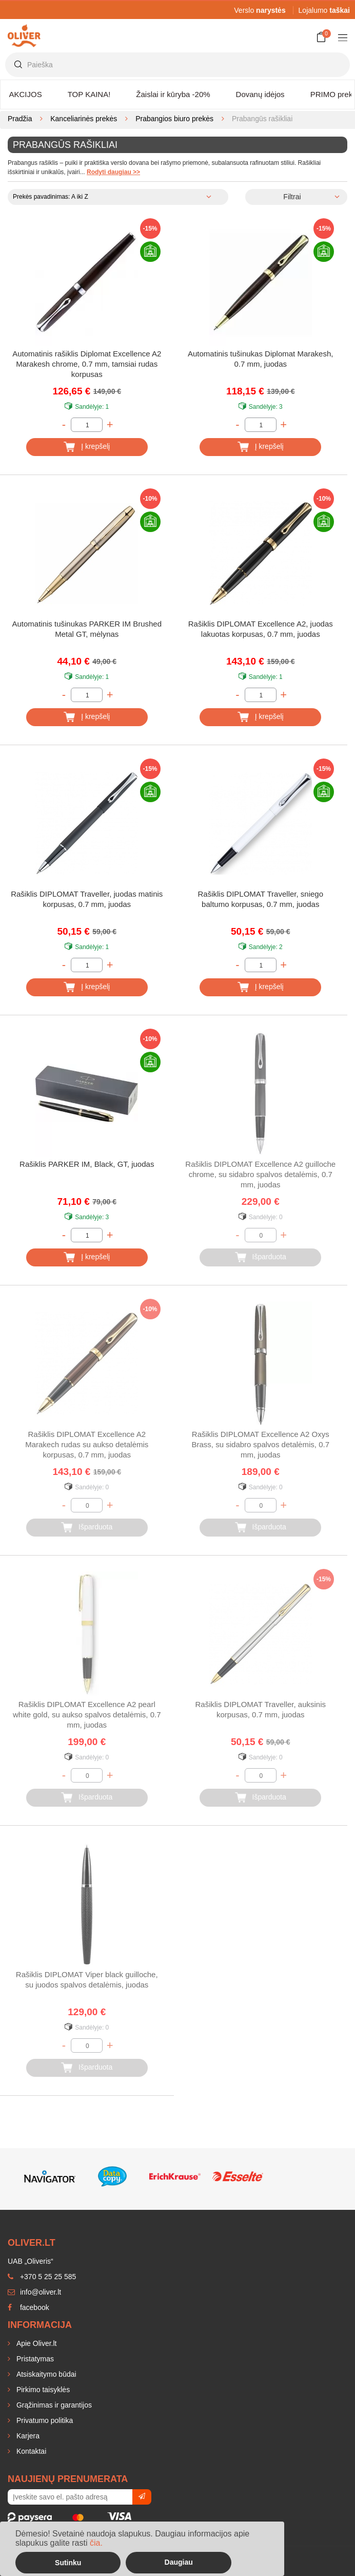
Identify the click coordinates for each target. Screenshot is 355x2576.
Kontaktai (30, 2451)
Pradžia (20, 119)
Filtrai (292, 197)
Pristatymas (34, 2359)
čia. (96, 2543)
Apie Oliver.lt (35, 2343)
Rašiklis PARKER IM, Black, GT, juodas (86, 1164)
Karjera (27, 2436)
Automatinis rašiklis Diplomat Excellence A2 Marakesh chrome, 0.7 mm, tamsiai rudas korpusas (86, 363)
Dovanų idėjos (260, 94)
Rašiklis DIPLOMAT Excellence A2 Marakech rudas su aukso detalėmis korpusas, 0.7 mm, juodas (86, 1444)
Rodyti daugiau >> (113, 172)
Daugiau (179, 2562)
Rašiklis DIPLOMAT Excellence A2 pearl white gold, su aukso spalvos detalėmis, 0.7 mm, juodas (87, 1714)
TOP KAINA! (89, 94)
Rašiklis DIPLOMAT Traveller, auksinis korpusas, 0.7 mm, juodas (260, 1709)
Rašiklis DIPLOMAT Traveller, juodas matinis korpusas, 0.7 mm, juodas (87, 898)
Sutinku (68, 2563)
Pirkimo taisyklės (42, 2389)
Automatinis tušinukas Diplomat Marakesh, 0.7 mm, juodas (260, 358)
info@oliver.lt (34, 2292)
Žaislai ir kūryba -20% (173, 94)
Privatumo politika (43, 2420)
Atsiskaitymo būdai (45, 2374)
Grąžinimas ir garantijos (53, 2405)
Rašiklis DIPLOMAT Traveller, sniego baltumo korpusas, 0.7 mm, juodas (260, 898)
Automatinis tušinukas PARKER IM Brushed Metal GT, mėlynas (87, 628)
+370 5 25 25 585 (42, 2276)
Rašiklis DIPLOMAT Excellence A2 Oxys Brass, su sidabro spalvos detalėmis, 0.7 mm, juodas (260, 1444)
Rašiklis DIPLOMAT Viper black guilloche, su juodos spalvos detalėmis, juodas (87, 1979)
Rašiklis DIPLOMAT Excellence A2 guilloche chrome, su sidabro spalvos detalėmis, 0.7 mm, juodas (260, 1174)
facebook (28, 2307)
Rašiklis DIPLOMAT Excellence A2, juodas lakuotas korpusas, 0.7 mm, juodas (260, 628)
